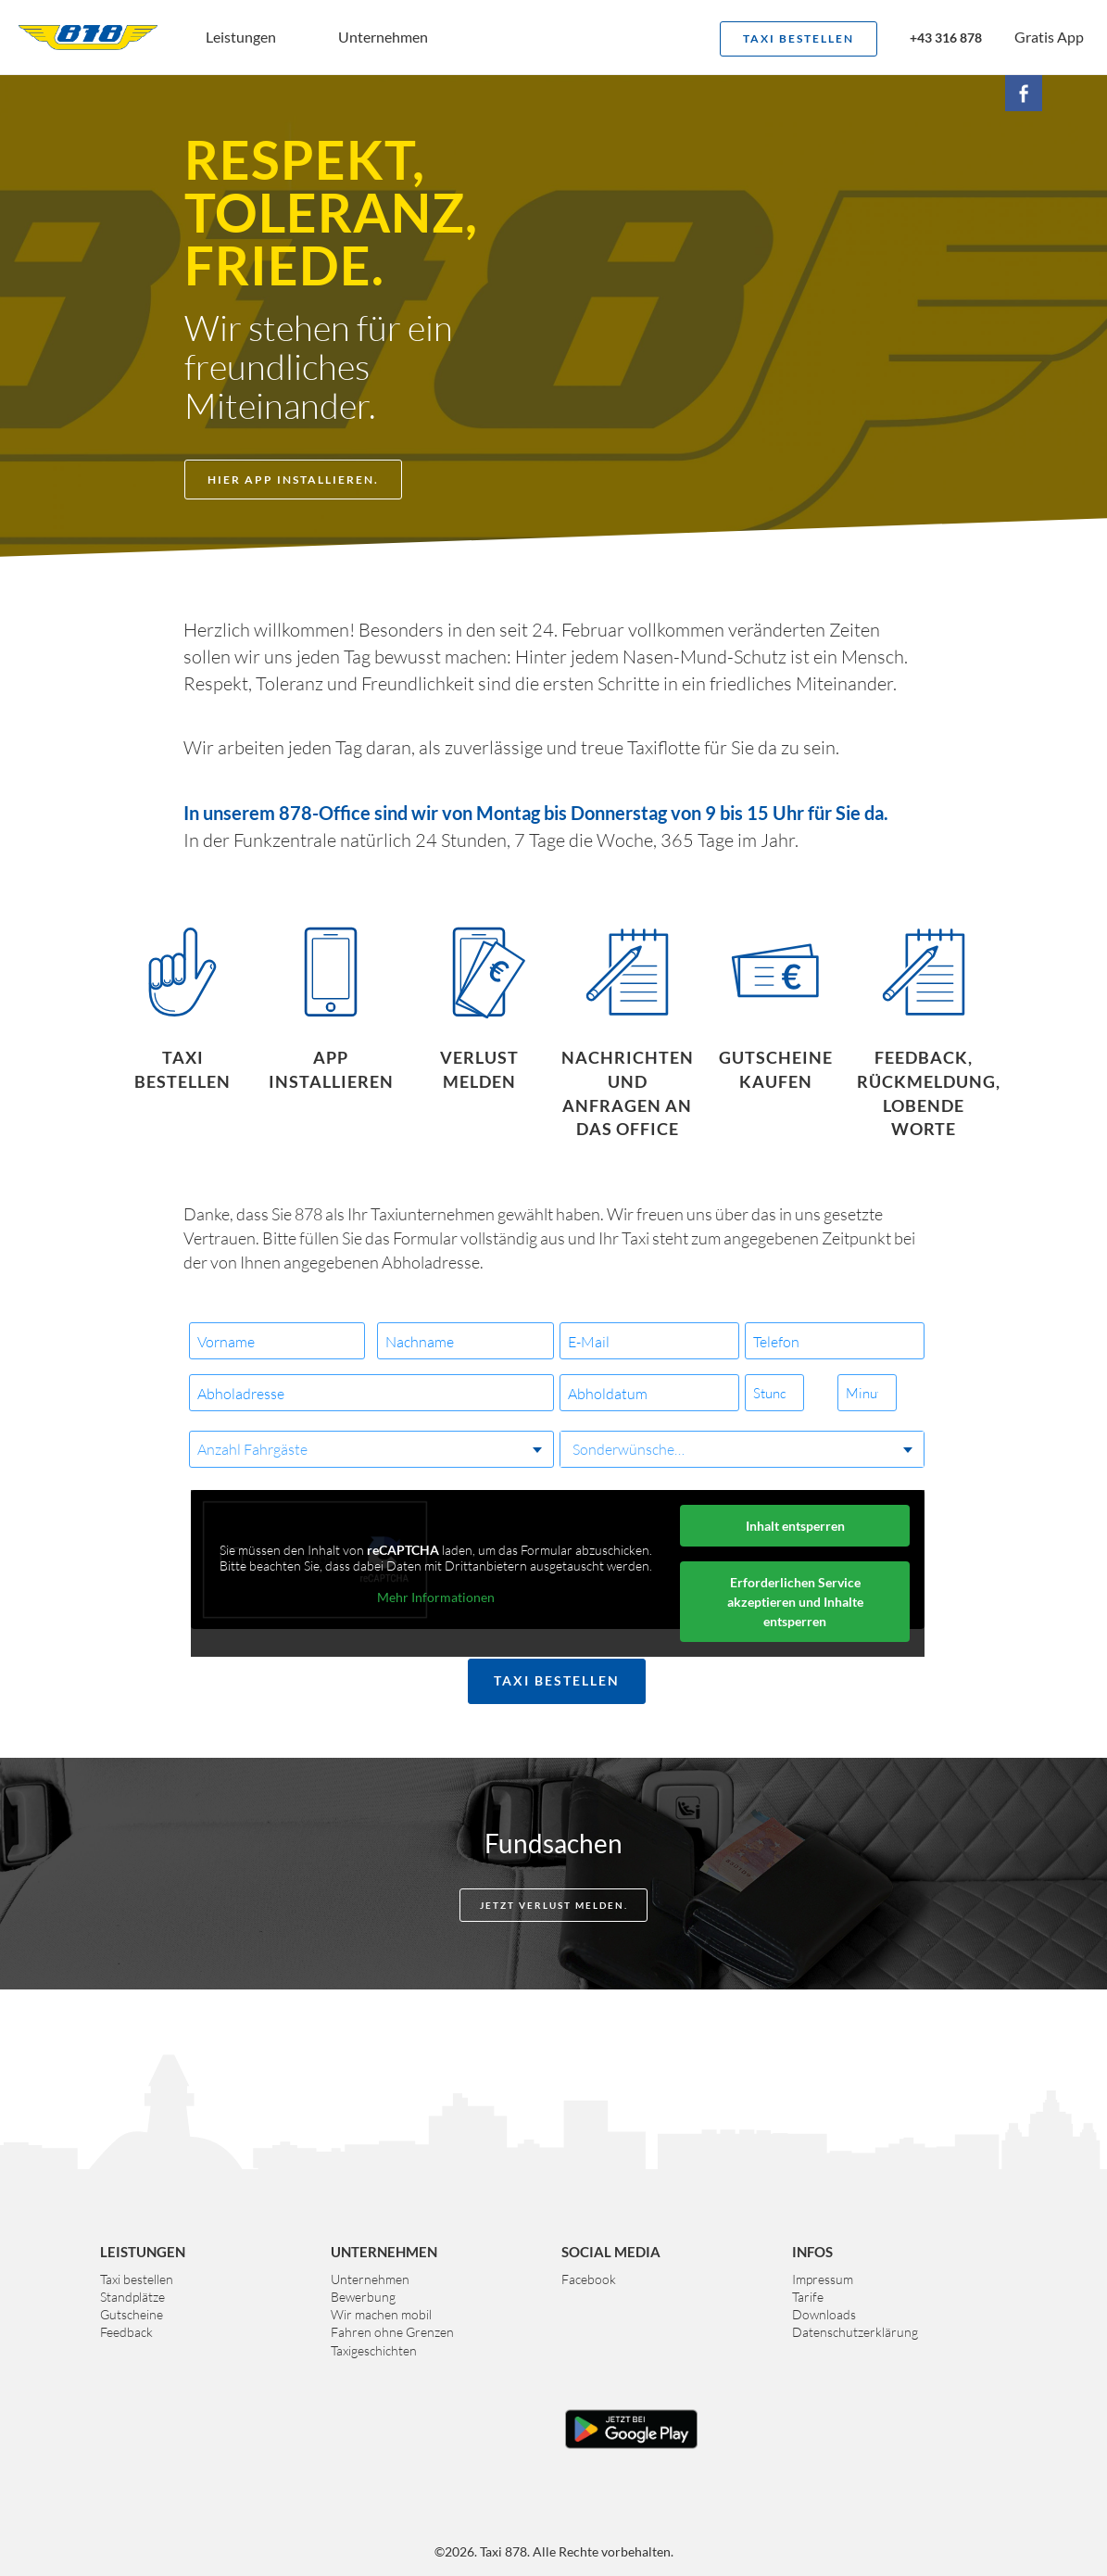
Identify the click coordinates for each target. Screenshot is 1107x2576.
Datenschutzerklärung (855, 2332)
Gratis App (1049, 36)
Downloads (824, 2314)
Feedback (126, 2332)
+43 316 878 (946, 38)
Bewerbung (363, 2297)
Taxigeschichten (374, 2350)
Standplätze (132, 2297)
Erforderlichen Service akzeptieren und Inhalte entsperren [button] (794, 1601)
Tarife (808, 2297)
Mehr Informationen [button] (435, 1597)
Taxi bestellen (798, 38)
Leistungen (241, 36)
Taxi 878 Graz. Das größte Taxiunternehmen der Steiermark (88, 37)
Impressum (822, 2279)
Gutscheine (131, 2314)
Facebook (588, 2279)
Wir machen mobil (381, 2314)
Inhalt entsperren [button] (794, 1526)
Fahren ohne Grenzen (392, 2332)
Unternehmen (383, 36)
